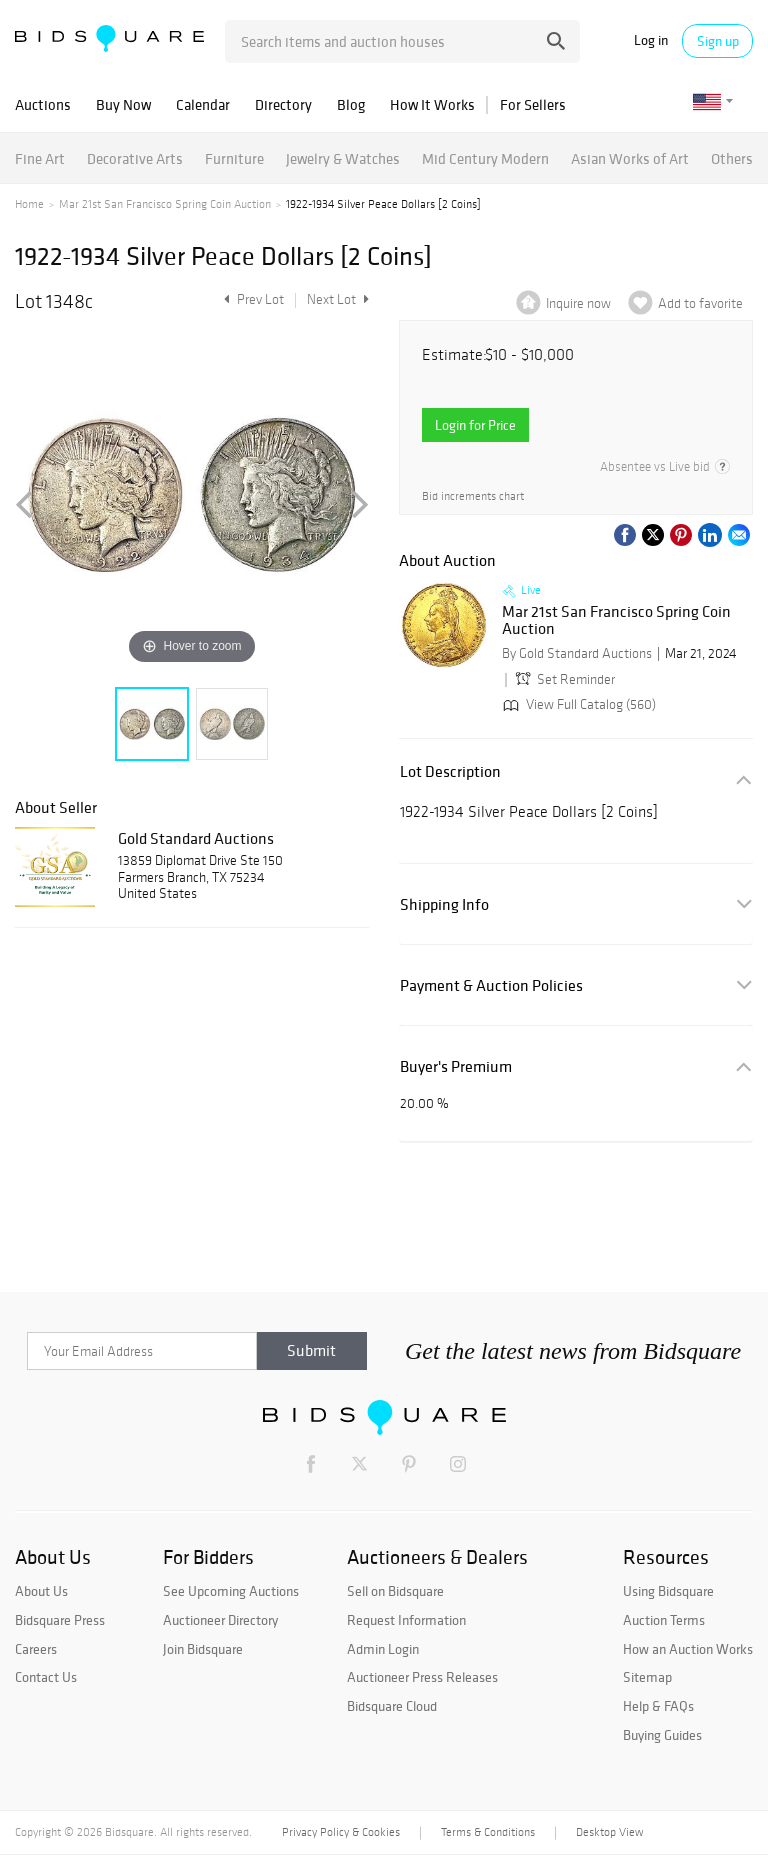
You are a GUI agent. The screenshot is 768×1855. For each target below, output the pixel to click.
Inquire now (578, 303)
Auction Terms (664, 1620)
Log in (651, 40)
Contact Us (46, 1677)
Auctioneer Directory (220, 1620)
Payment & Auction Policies (491, 985)
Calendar (203, 104)
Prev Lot (251, 299)
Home (29, 204)
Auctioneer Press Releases (422, 1677)
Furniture (234, 158)
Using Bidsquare (668, 1591)
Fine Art (40, 158)
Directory (283, 104)
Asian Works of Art (630, 158)
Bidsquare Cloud (392, 1706)
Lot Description (450, 771)
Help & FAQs (658, 1706)
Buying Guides (662, 1735)
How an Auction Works (688, 1649)
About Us (41, 1591)
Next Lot (338, 299)
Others (732, 158)
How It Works (432, 104)
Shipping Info (444, 904)
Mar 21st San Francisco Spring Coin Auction (165, 204)
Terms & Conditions (488, 1832)
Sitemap (647, 1677)
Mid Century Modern (485, 158)
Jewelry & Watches (343, 158)
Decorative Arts (135, 158)
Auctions (43, 104)
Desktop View (609, 1832)
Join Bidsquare (203, 1649)
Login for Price (475, 425)
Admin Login (383, 1649)
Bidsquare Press (60, 1620)
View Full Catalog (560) (577, 704)
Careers (36, 1649)
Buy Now (123, 104)
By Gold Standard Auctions (577, 653)
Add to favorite (700, 303)
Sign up (718, 41)
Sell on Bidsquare (395, 1591)
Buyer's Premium (456, 1066)
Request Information (406, 1620)
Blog (351, 104)
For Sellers (533, 104)
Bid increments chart (473, 496)
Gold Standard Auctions (196, 838)
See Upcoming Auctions (231, 1591)
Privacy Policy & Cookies (341, 1832)
